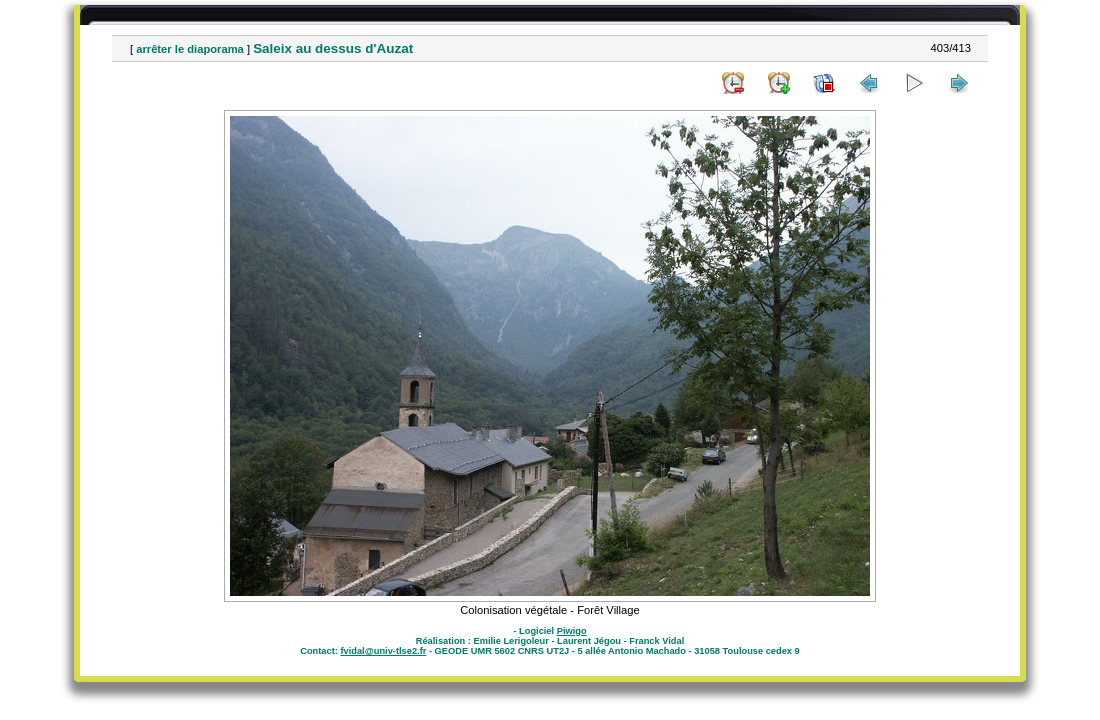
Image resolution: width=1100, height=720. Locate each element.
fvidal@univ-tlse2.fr (383, 651)
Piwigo (572, 631)
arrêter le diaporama (190, 49)
